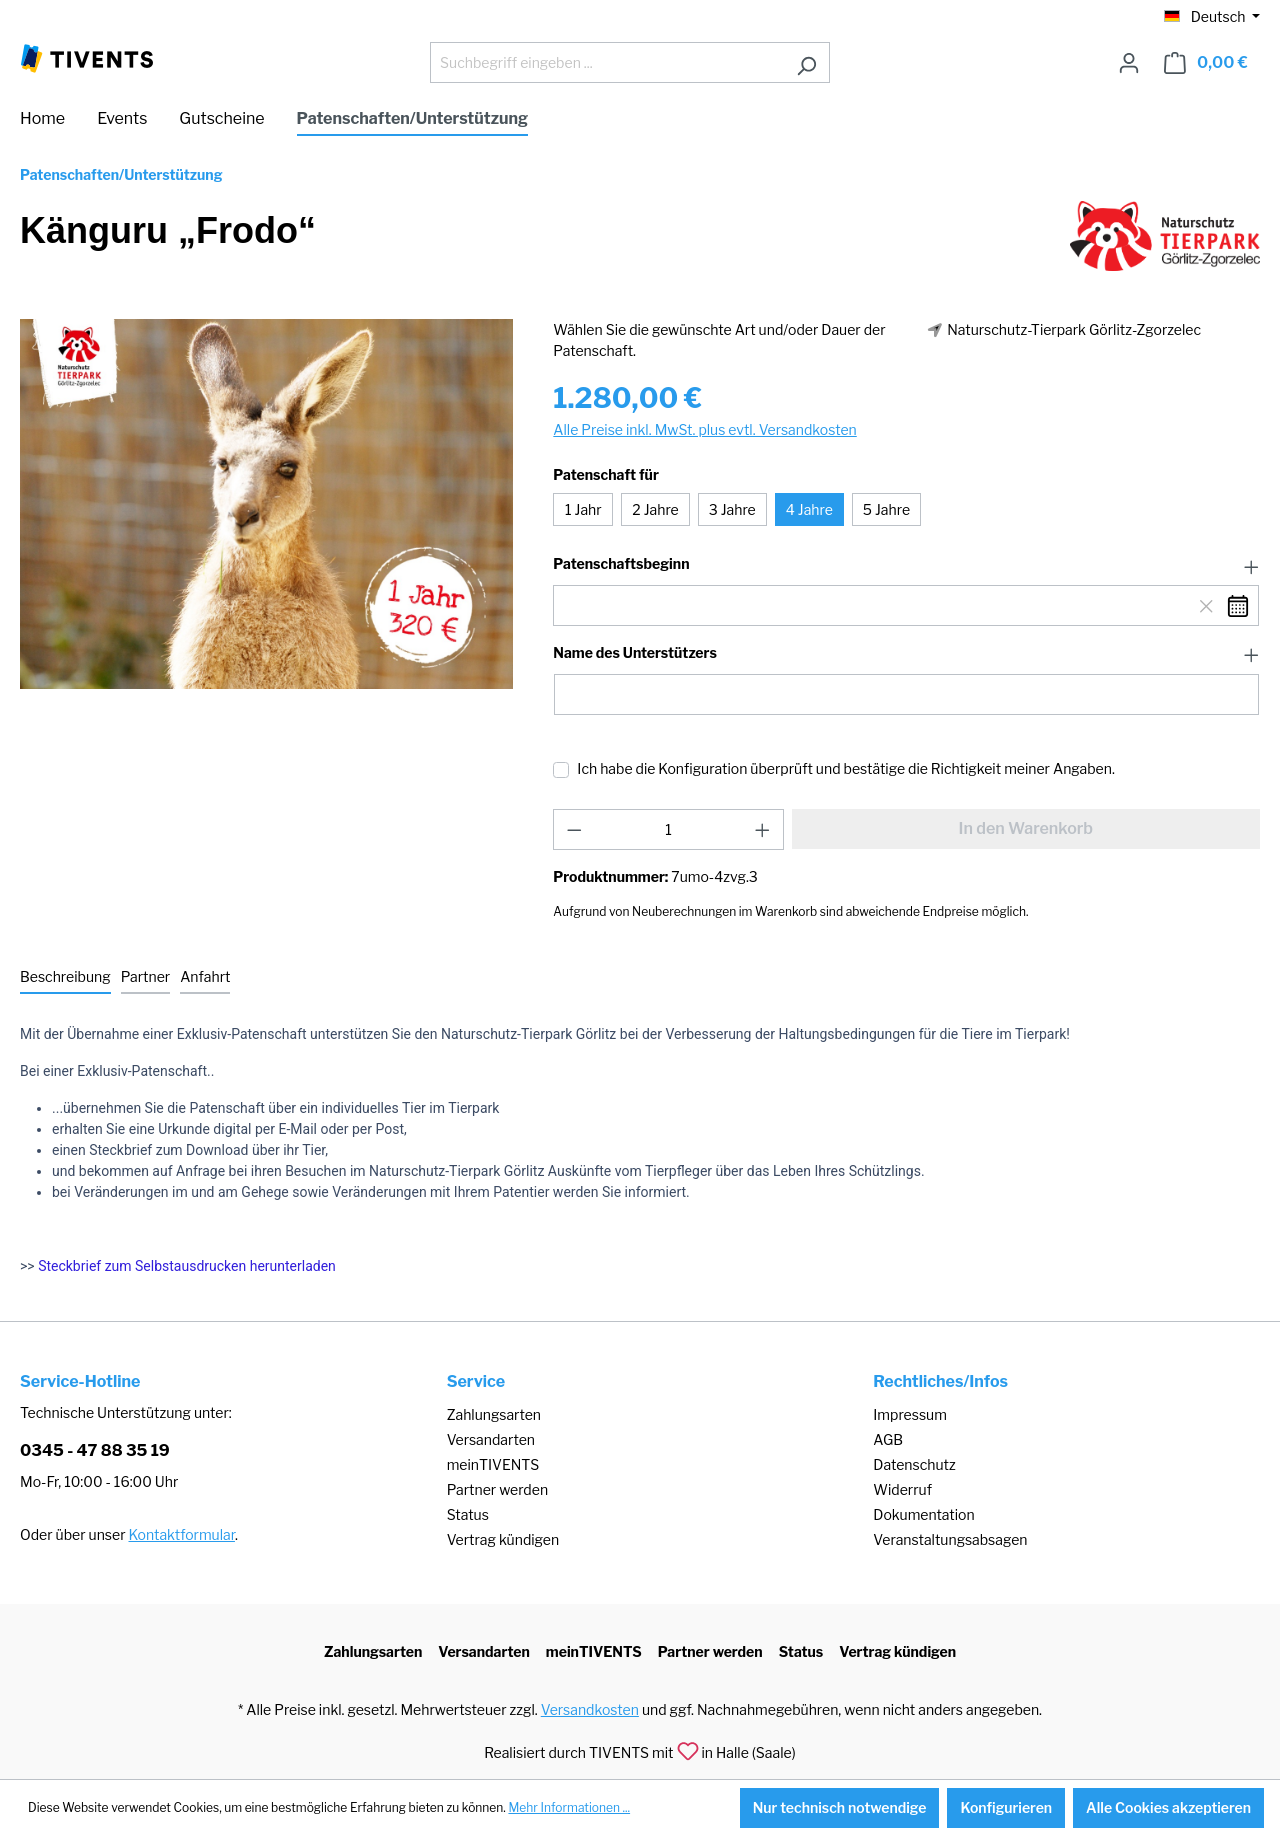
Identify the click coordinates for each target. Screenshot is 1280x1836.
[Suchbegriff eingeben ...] (607, 62)
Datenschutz (914, 1464)
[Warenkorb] (1206, 63)
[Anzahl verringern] (574, 829)
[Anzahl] (668, 829)
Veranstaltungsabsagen (950, 1539)
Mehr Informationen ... (569, 1807)
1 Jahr (583, 509)
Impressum (910, 1414)
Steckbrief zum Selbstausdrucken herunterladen (187, 1266)
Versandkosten (590, 1709)
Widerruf (902, 1489)
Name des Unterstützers (634, 653)
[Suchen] (806, 62)
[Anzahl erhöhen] (763, 829)
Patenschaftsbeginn (621, 564)
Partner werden (497, 1489)
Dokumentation (923, 1514)
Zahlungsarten (494, 1414)
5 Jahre (886, 509)
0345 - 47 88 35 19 (95, 1450)
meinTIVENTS (493, 1464)
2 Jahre (655, 509)
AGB (888, 1439)
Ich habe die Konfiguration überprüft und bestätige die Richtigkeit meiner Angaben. (846, 768)
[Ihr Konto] (1129, 63)
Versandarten (491, 1439)
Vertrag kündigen (503, 1539)
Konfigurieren (1006, 1807)
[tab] (65, 977)
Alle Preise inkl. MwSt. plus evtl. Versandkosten (704, 429)
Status (468, 1514)
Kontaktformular (182, 1534)
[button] (906, 565)
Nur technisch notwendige (840, 1807)
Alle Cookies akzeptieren (1168, 1807)
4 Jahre (809, 509)
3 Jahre (732, 509)
